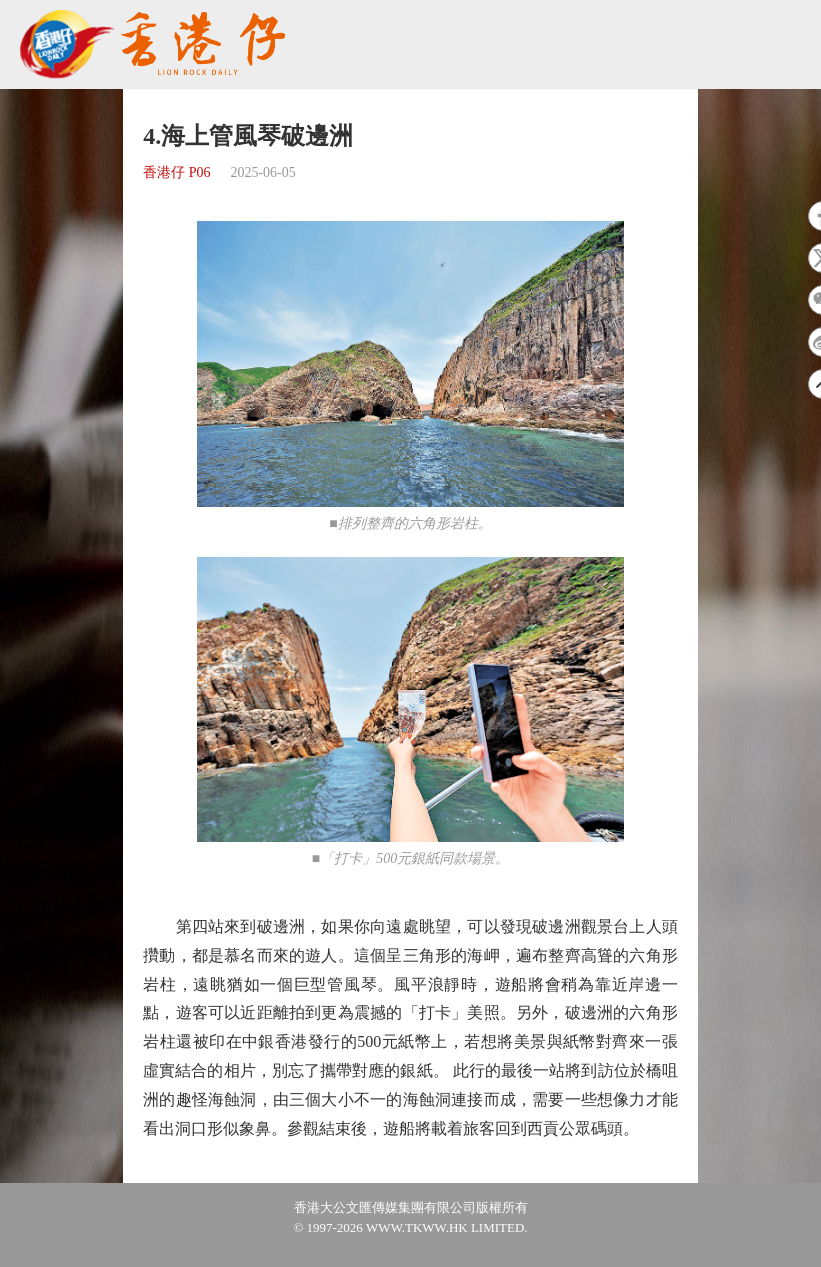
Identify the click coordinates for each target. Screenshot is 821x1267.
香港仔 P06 (176, 172)
